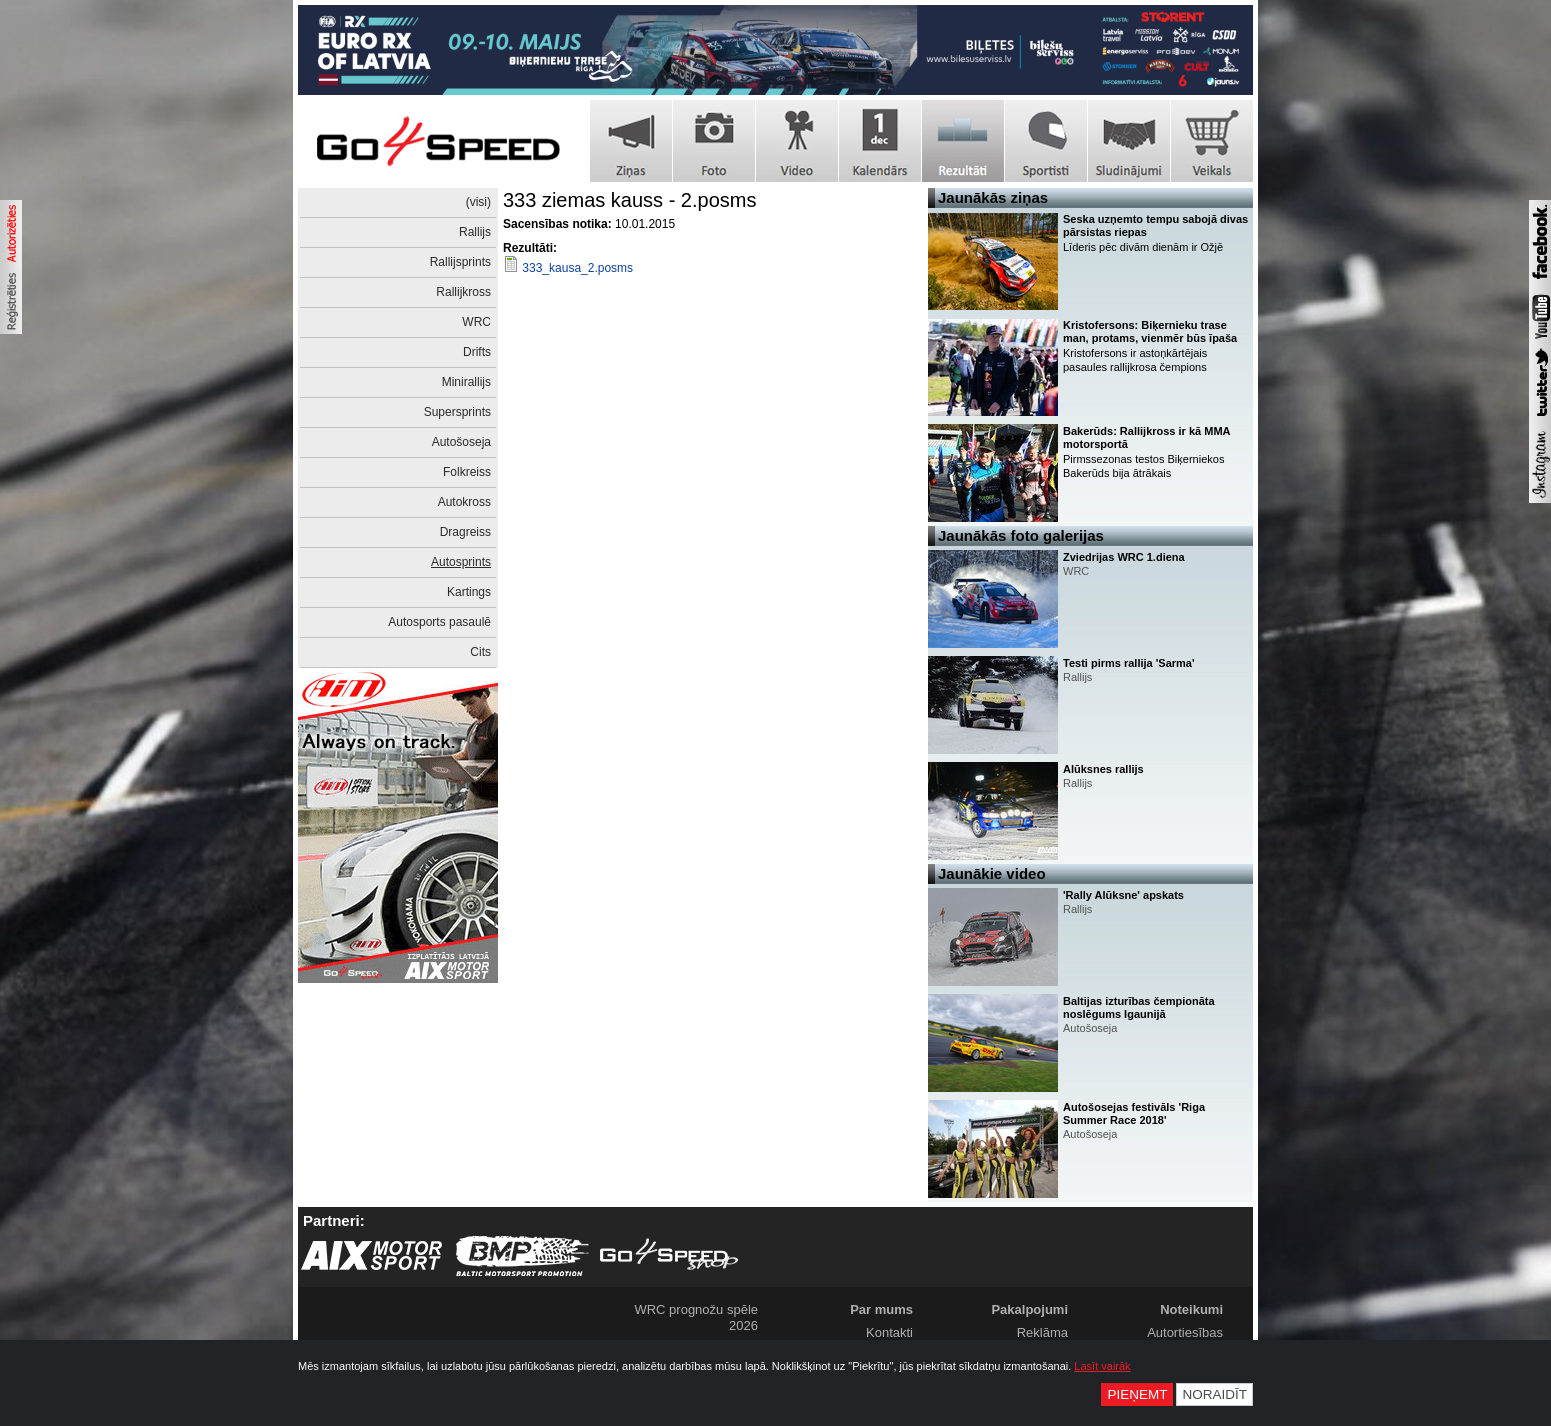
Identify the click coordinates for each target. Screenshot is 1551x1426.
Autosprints (461, 562)
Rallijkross (463, 292)
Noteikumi (1191, 1309)
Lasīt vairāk (1102, 1366)
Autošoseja (461, 442)
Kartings (469, 592)
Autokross (464, 502)
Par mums (881, 1309)
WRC (476, 322)
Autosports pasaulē (439, 622)
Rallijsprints (460, 262)
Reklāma (1042, 1332)
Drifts (477, 352)
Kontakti (889, 1332)
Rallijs (475, 232)
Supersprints (457, 412)
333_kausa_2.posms (577, 268)
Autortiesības (1185, 1332)
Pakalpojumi (1029, 1309)
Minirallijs (466, 382)
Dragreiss (465, 532)
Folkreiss (467, 472)
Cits (480, 652)
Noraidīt (1214, 1394)
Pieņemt (1137, 1394)
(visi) (478, 202)
